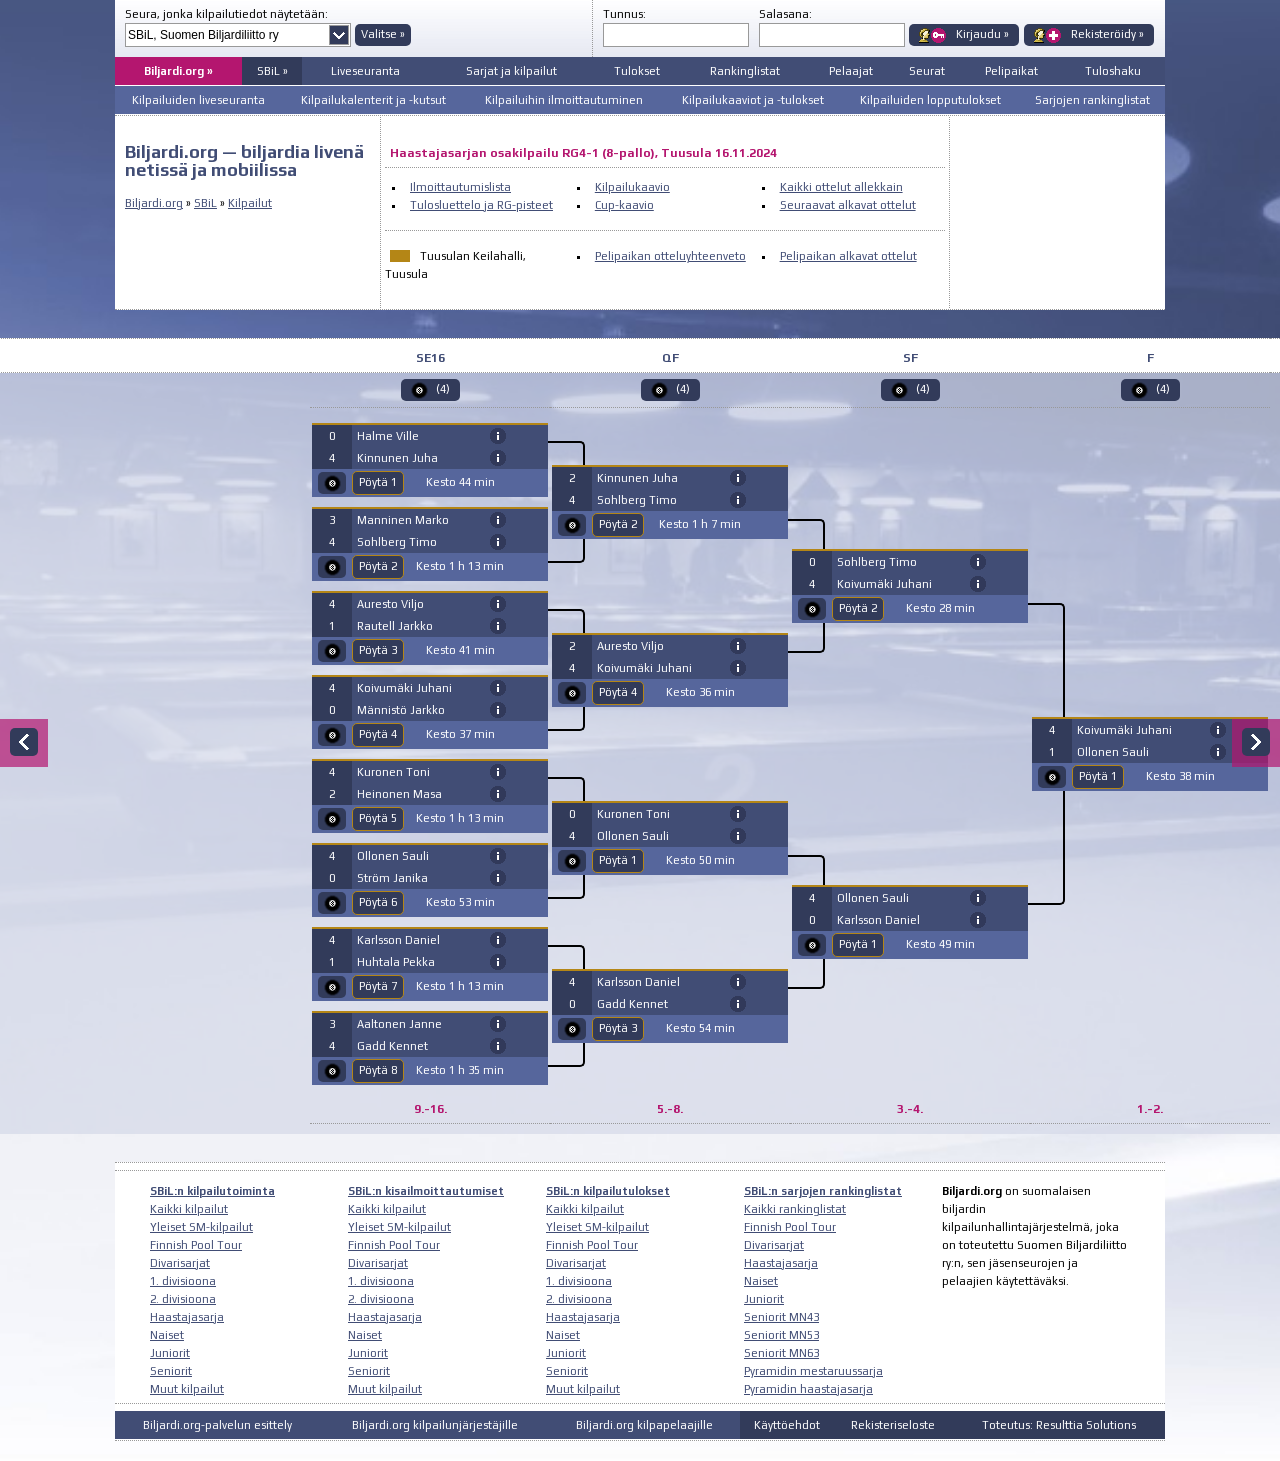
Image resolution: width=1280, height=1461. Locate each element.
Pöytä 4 (378, 734)
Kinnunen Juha (397, 458)
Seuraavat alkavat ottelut (848, 205)
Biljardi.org (154, 203)
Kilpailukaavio (632, 187)
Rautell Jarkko (395, 626)
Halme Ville (388, 436)
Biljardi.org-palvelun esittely (217, 1425)
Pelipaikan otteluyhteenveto (670, 256)
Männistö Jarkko (401, 710)
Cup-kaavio (624, 205)
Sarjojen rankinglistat (1092, 100)
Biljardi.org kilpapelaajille (644, 1425)
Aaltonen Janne (399, 1024)
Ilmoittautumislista (460, 187)
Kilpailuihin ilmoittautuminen (564, 100)
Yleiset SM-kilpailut (201, 1227)
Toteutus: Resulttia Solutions (1059, 1425)
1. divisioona (183, 1281)
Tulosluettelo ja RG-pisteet (481, 205)
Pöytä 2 (378, 566)
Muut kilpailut (187, 1389)
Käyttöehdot (787, 1425)
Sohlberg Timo (397, 542)
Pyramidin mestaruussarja (813, 1371)
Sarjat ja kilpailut (511, 71)
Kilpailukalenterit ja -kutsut (373, 100)
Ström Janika (392, 878)
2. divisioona (183, 1299)
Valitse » (383, 34)
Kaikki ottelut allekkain (841, 187)
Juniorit (170, 1353)
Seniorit (171, 1371)
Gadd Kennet (392, 1046)
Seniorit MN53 (781, 1335)
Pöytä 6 (378, 902)
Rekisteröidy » (1107, 34)
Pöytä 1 (378, 482)
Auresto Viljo (390, 604)
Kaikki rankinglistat (795, 1209)
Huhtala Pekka (396, 962)
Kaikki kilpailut (189, 1209)
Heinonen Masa (399, 794)
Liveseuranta (365, 71)
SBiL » (272, 71)
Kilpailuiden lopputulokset (930, 100)
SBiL (205, 203)
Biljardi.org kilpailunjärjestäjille (435, 1425)
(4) (443, 389)
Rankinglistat (745, 71)
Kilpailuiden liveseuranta (198, 100)
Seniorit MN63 (781, 1353)
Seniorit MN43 (781, 1317)
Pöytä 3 (378, 650)
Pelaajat (851, 71)
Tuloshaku (1113, 71)
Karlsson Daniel (398, 940)
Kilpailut (250, 203)
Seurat (927, 71)
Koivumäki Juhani (404, 688)
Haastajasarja (187, 1317)
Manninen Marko (403, 520)
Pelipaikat (1011, 71)
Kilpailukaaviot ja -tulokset (753, 100)
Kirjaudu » (982, 34)
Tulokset (637, 71)
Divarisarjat (180, 1263)
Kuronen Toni (393, 772)
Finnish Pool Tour (196, 1245)
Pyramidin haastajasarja (808, 1389)
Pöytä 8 (378, 1070)
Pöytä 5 (378, 818)
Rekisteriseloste (893, 1425)
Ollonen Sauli (393, 856)
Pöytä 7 (378, 986)
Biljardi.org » (178, 71)
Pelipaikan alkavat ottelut (848, 256)
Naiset (167, 1335)
